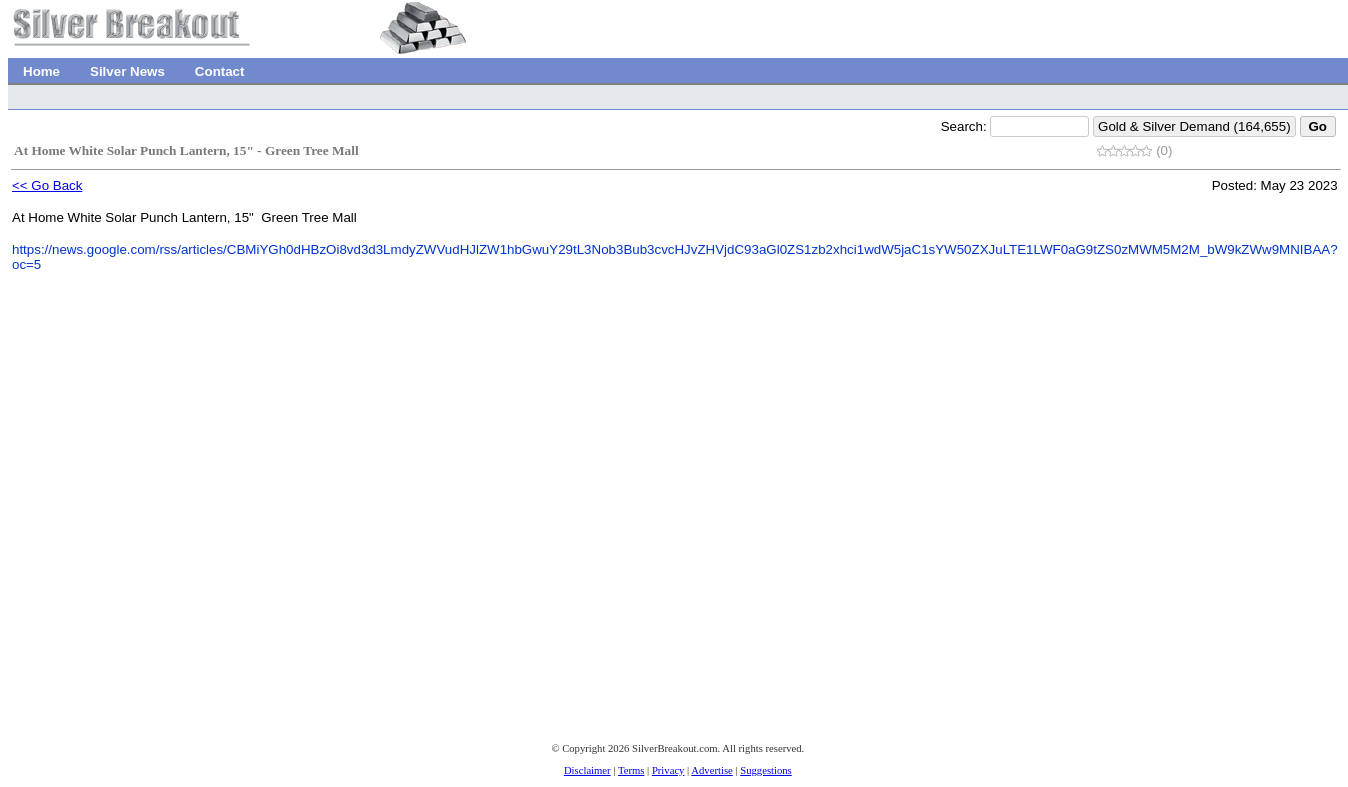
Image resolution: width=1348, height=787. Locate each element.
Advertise (711, 770)
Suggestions (766, 770)
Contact (220, 71)
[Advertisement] (278, 563)
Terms (631, 770)
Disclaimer (587, 770)
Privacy (668, 770)
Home (41, 71)
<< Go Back (47, 185)
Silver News (127, 71)
